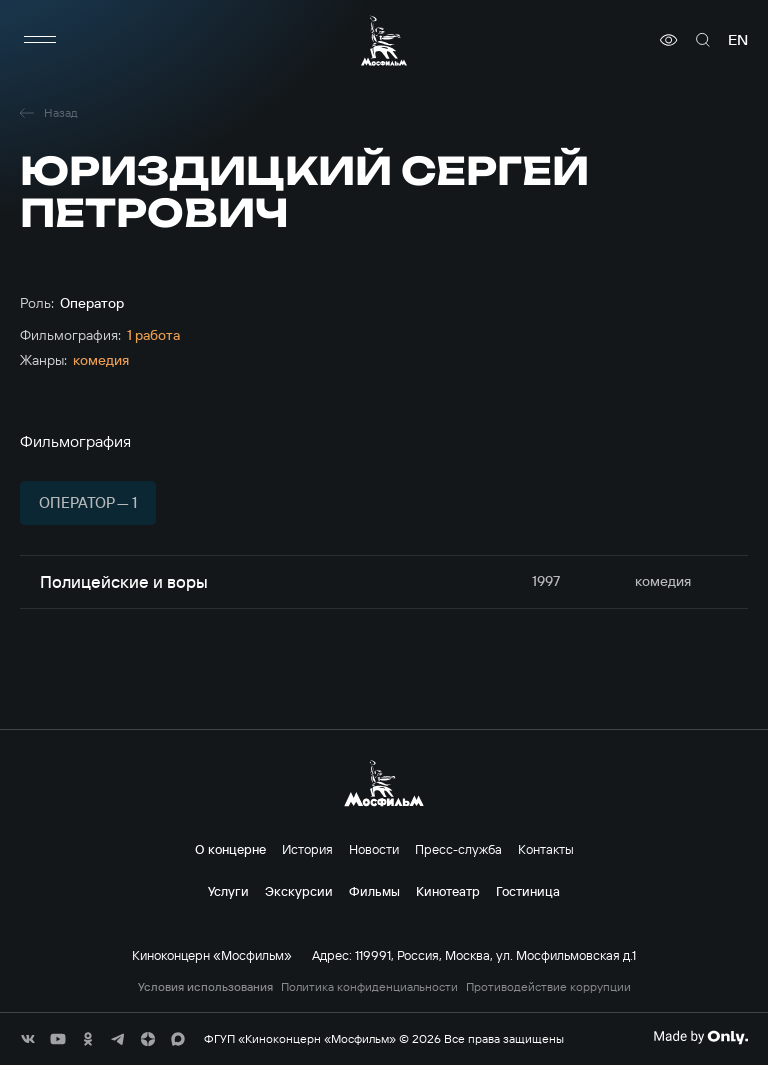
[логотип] (384, 40)
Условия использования (205, 987)
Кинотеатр (448, 891)
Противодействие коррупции (548, 987)
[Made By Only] (700, 1037)
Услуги (228, 891)
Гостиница (528, 891)
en (738, 40)
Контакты (546, 849)
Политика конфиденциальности (369, 987)
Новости (374, 849)
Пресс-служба (458, 849)
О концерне (230, 849)
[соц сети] (28, 1039)
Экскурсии (299, 891)
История (307, 849)
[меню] (40, 40)
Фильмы (374, 891)
